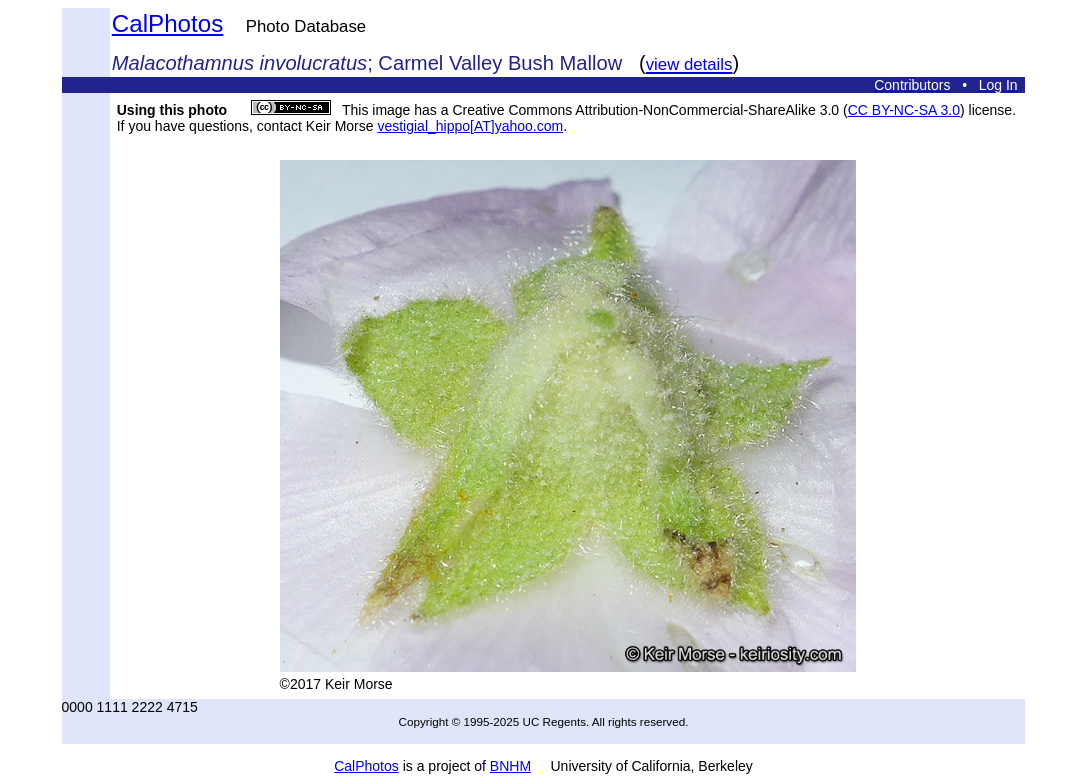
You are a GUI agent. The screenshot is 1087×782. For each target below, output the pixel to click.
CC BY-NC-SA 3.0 (904, 110)
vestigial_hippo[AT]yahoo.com (470, 126)
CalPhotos (168, 23)
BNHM (510, 766)
